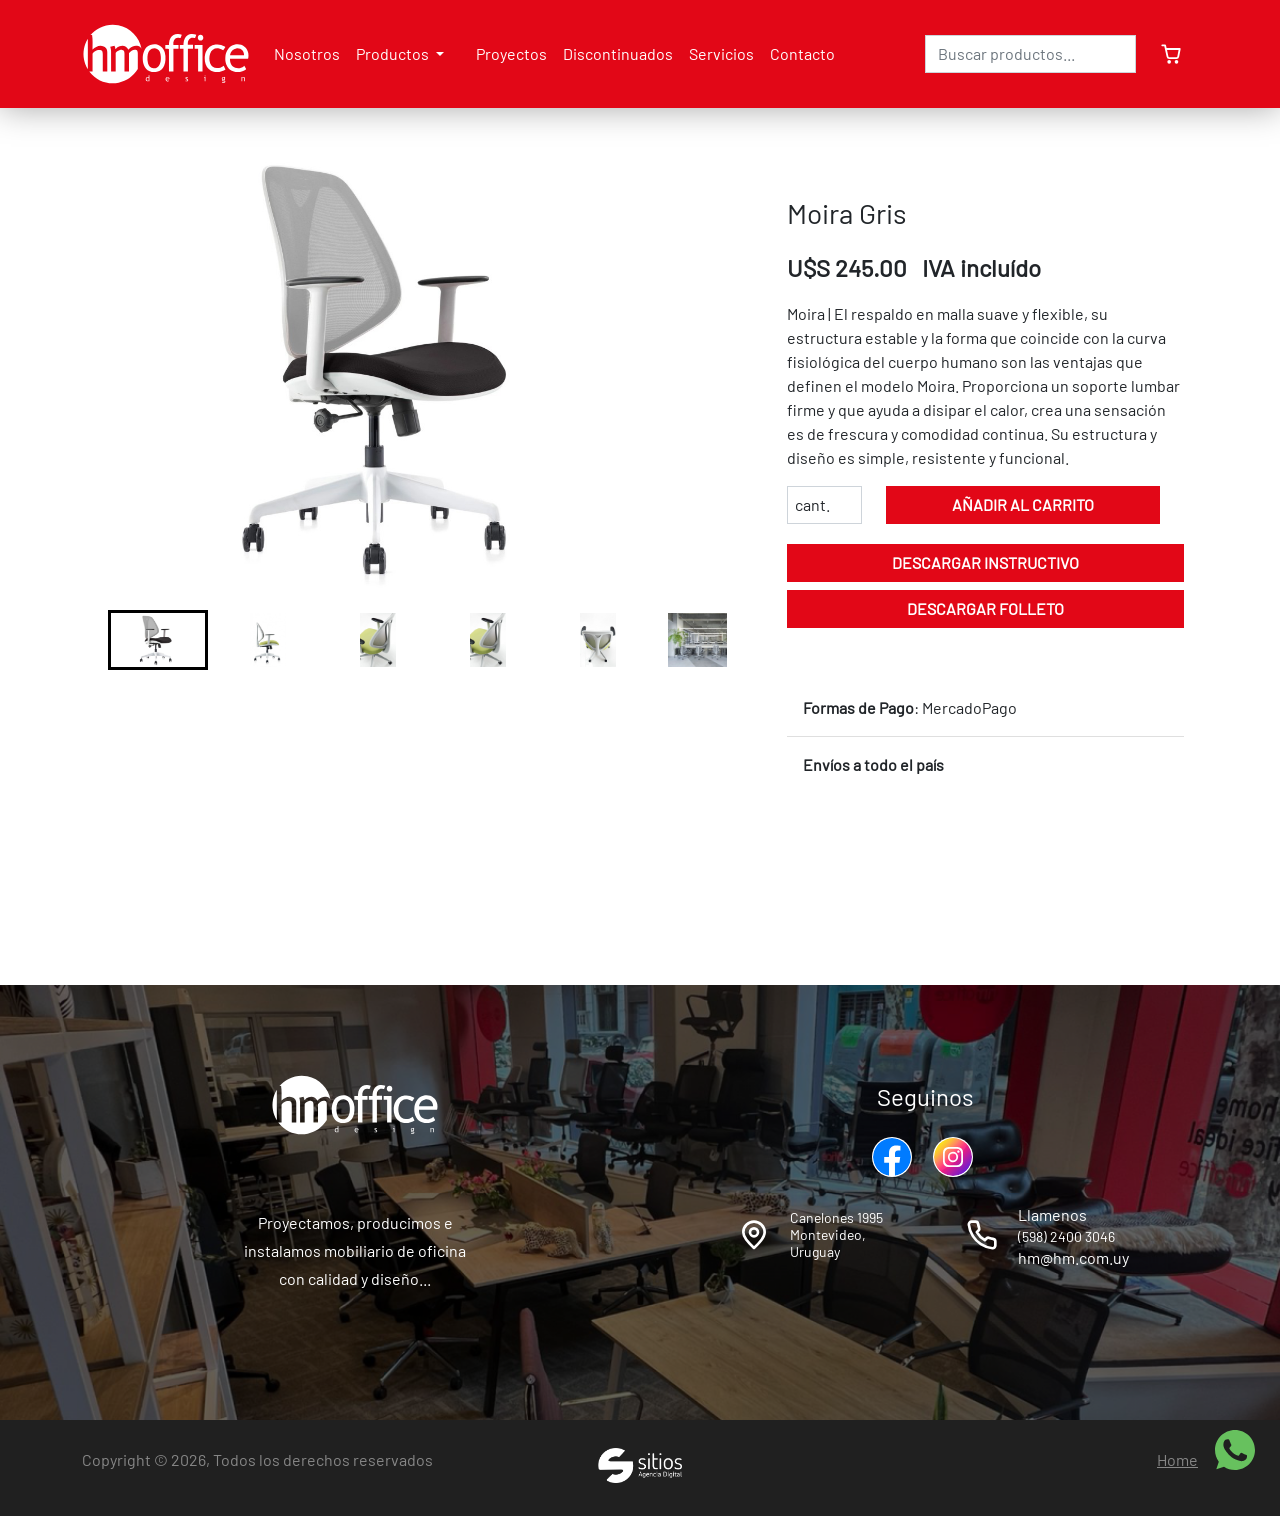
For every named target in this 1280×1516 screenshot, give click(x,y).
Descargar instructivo (985, 562)
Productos (394, 53)
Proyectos (511, 53)
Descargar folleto (985, 608)
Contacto (802, 53)
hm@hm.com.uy (1073, 1257)
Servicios (721, 53)
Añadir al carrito (1023, 504)
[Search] (1030, 54)
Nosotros (307, 53)
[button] (158, 640)
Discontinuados (618, 53)
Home (1177, 1459)
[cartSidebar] (1167, 54)
